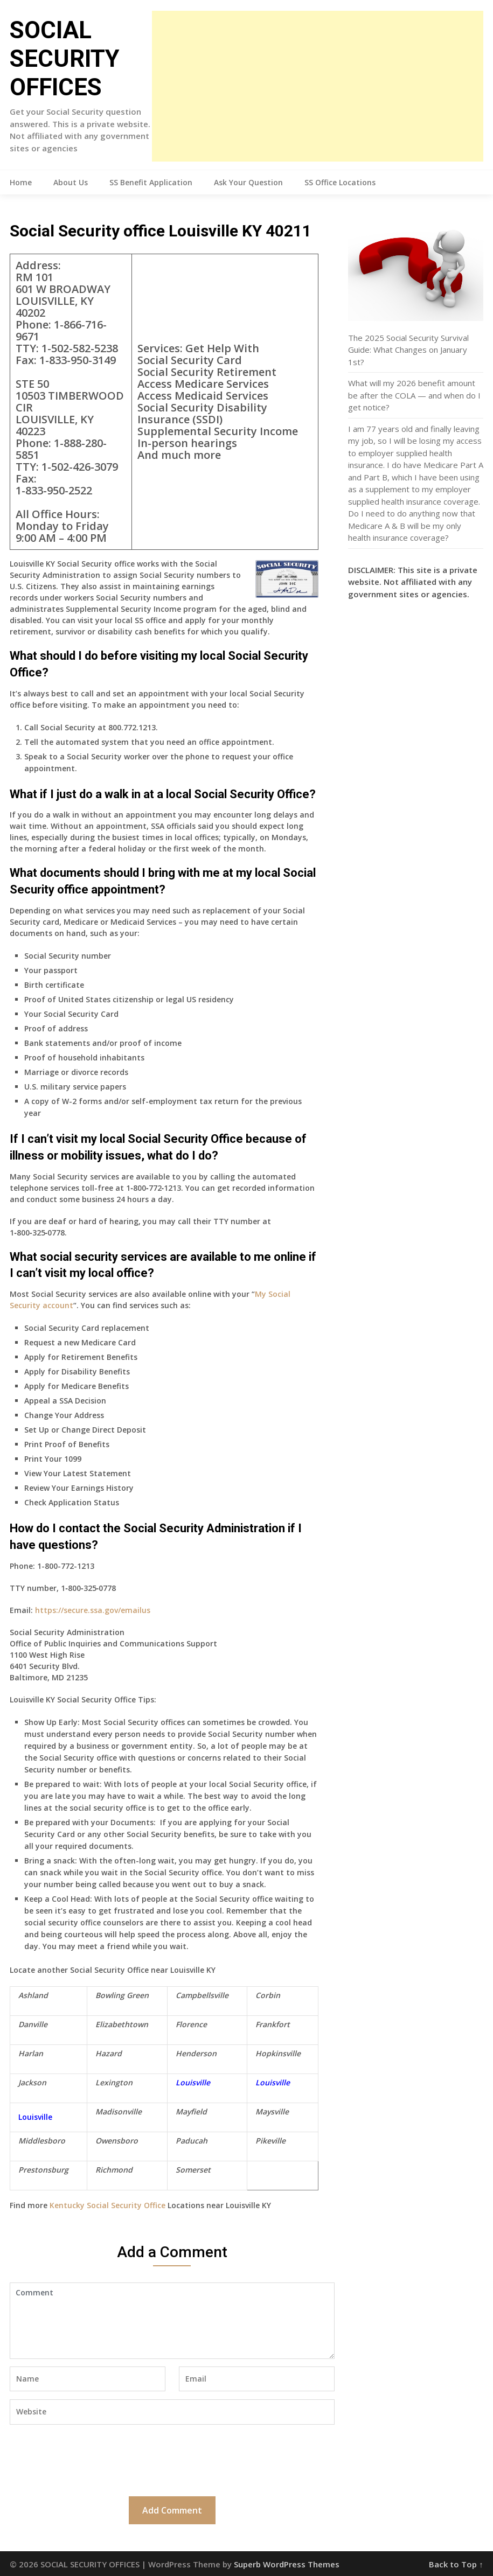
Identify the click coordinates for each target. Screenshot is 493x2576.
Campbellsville (202, 1995)
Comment (172, 2320)
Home (21, 182)
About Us (70, 182)
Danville (32, 2024)
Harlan (30, 2053)
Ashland (33, 1995)
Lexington (114, 2082)
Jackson (32, 2082)
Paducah (191, 2140)
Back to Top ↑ (456, 2564)
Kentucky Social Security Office (107, 2205)
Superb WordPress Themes (286, 2564)
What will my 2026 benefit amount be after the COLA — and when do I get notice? (414, 395)
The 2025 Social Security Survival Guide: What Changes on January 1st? (408, 349)
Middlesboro (41, 2140)
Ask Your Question (248, 182)
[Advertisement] (317, 86)
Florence (191, 2024)
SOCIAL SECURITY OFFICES (65, 58)
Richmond (114, 2170)
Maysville (272, 2111)
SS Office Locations (340, 182)
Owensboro (116, 2140)
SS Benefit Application (150, 182)
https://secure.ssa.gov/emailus (92, 1610)
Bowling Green (122, 1995)
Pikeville (270, 2140)
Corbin (267, 1995)
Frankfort (272, 2024)
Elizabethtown (121, 2024)
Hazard (108, 2053)
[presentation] (91, 2459)
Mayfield (191, 2111)
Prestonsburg (43, 2170)
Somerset (193, 2170)
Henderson (196, 2053)
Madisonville (118, 2111)
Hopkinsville (278, 2053)
